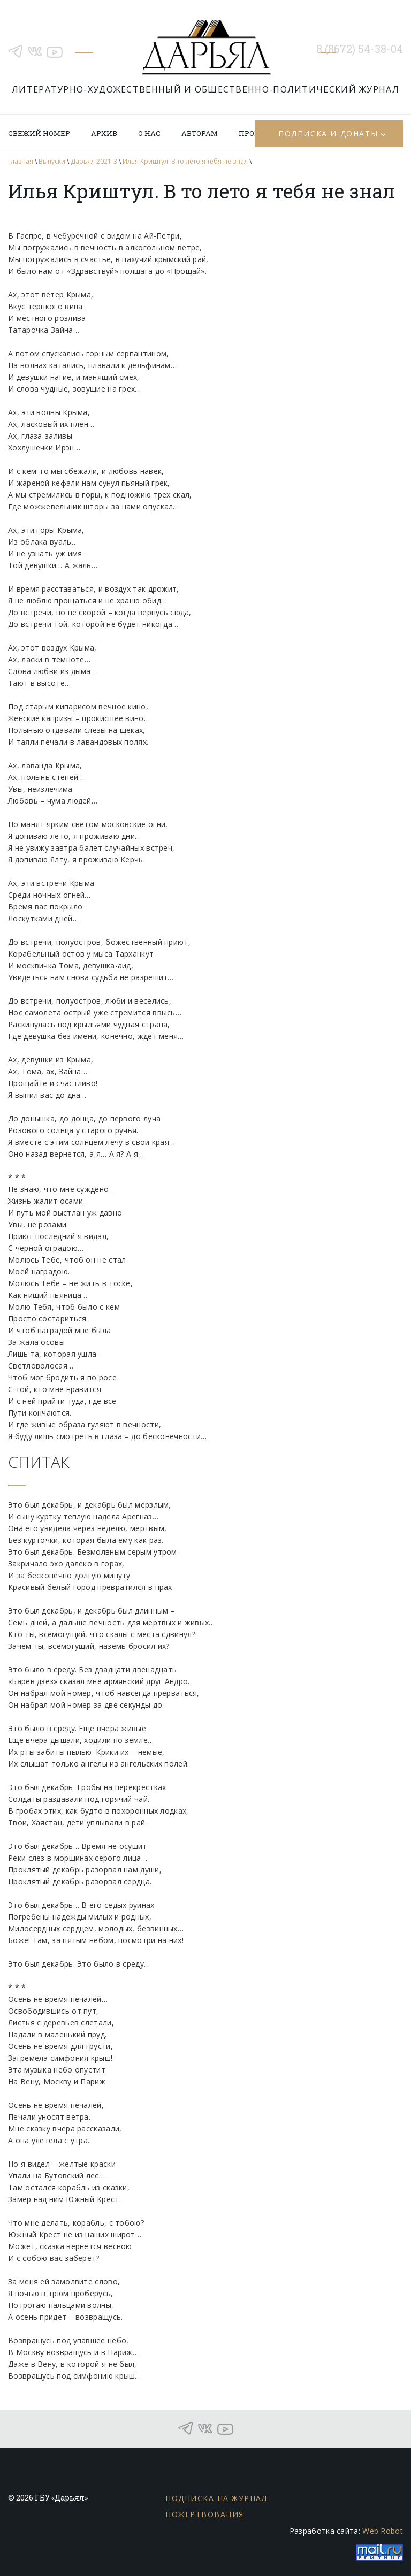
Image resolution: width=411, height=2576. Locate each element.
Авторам (199, 133)
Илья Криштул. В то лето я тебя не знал (185, 161)
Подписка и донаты (328, 133)
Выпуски (52, 161)
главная (20, 161)
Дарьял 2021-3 (94, 161)
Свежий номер (39, 133)
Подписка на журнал (216, 2498)
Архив (104, 133)
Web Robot (382, 2531)
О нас (149, 133)
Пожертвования (204, 2514)
